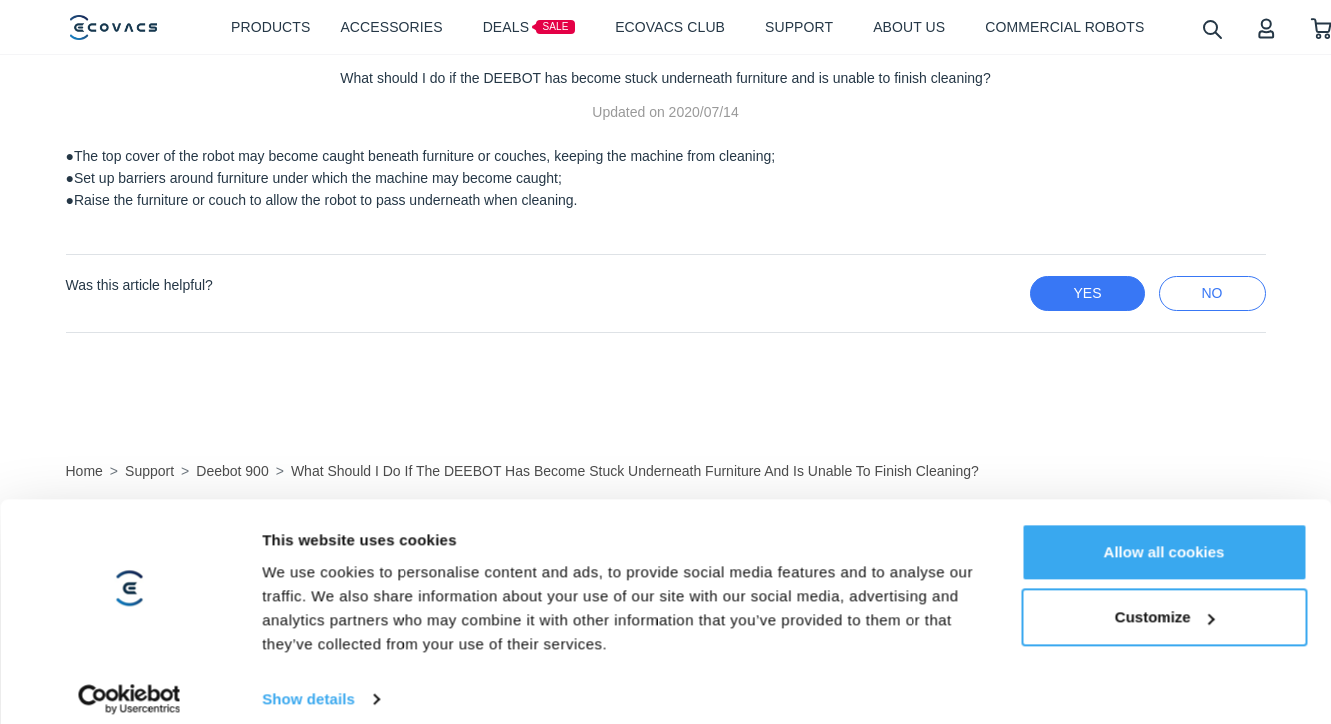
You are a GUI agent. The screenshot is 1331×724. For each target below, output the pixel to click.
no (1212, 293)
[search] (1211, 28)
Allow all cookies (1164, 503)
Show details (308, 650)
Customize (1165, 569)
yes (1087, 293)
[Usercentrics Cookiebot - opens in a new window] (129, 651)
